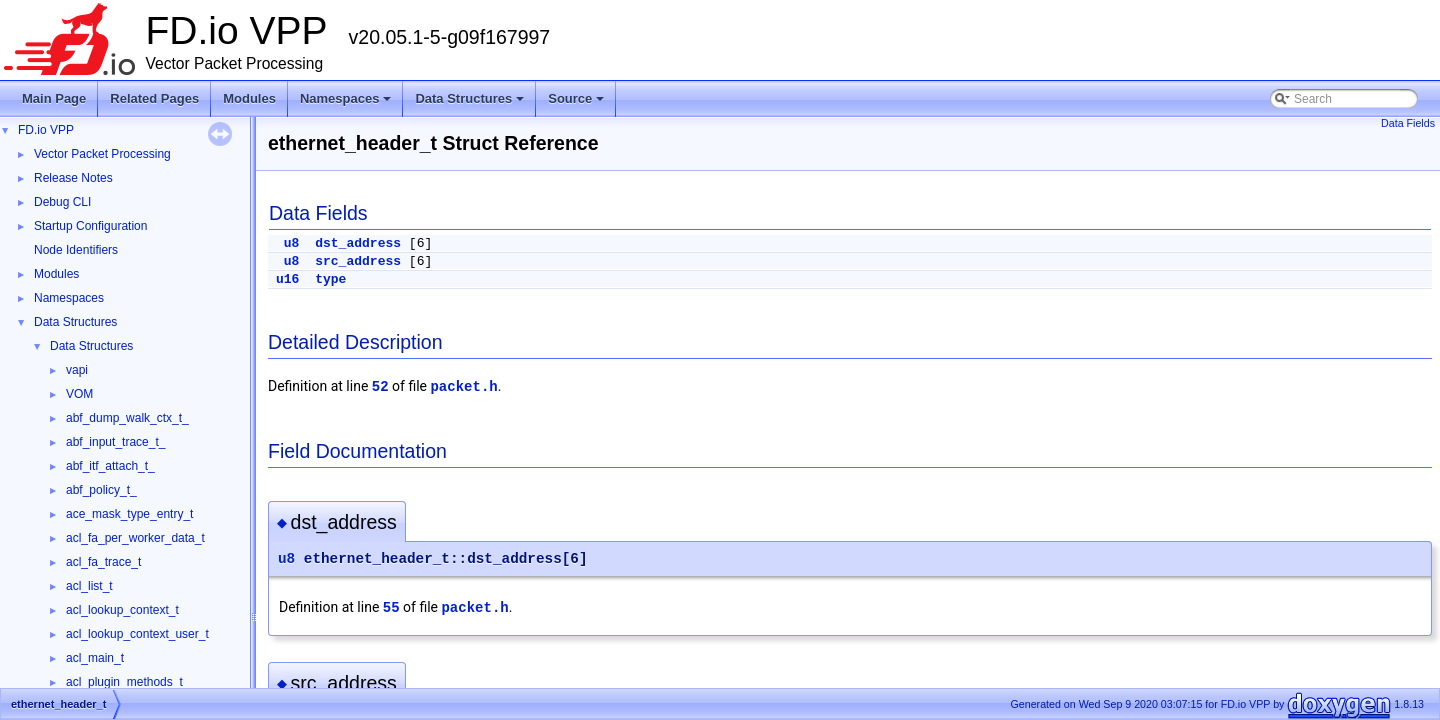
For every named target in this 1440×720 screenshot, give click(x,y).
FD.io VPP (46, 130)
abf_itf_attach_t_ (110, 466)
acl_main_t (95, 658)
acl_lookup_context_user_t (137, 634)
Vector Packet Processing (102, 154)
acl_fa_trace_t (103, 562)
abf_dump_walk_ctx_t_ (127, 418)
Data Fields (1408, 123)
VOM (79, 394)
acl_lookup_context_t (122, 610)
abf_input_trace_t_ (115, 442)
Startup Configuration (90, 226)
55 (391, 608)
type (330, 279)
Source (577, 104)
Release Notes (73, 178)
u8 (292, 243)
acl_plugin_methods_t (124, 682)
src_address (358, 261)
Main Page (54, 98)
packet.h (463, 387)
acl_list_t (89, 586)
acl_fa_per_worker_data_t (135, 538)
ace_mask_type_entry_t (129, 514)
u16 (287, 279)
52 (380, 387)
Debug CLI (62, 202)
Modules (249, 98)
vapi (77, 370)
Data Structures (471, 104)
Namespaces (347, 104)
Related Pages (154, 98)
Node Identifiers (76, 250)
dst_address (358, 243)
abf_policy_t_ (101, 490)
